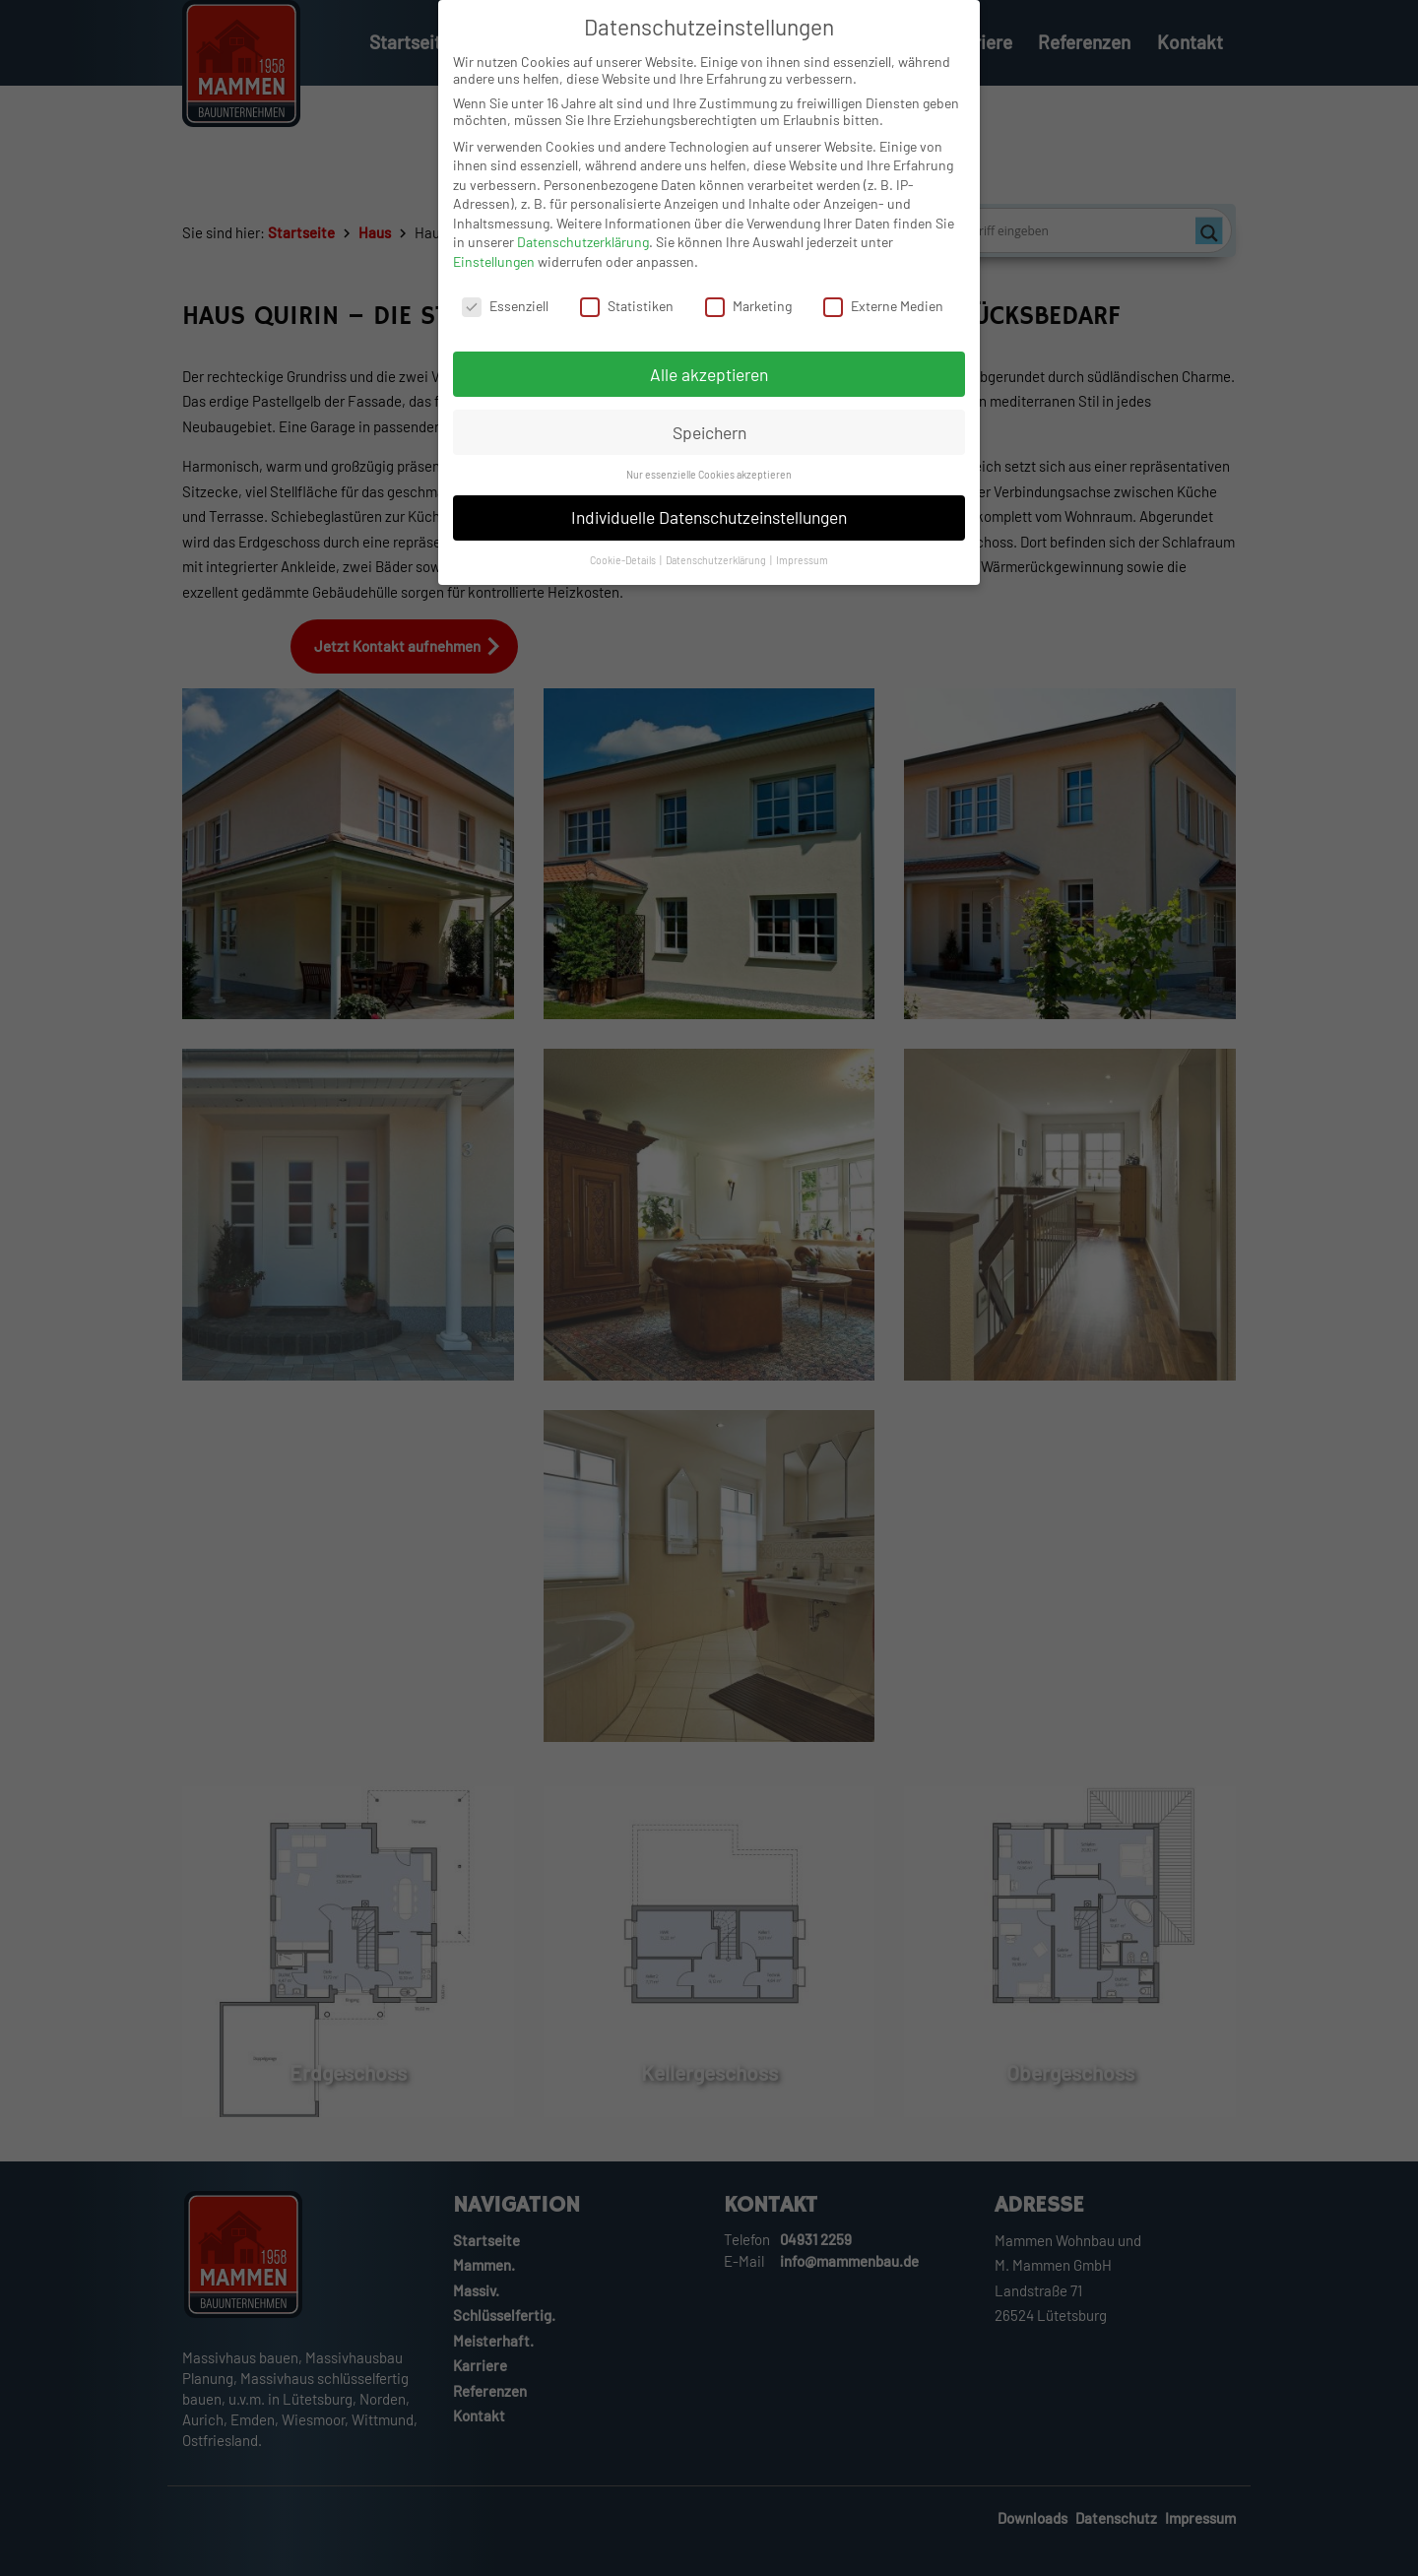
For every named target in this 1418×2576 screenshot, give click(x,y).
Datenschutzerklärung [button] (717, 571)
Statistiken (627, 317)
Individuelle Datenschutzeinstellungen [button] (709, 529)
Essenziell (505, 317)
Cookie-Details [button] (624, 571)
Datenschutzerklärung (583, 253)
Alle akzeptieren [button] (709, 386)
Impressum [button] (802, 571)
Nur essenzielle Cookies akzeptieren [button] (709, 486)
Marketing (748, 317)
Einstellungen (494, 273)
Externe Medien (883, 317)
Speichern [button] (709, 444)
